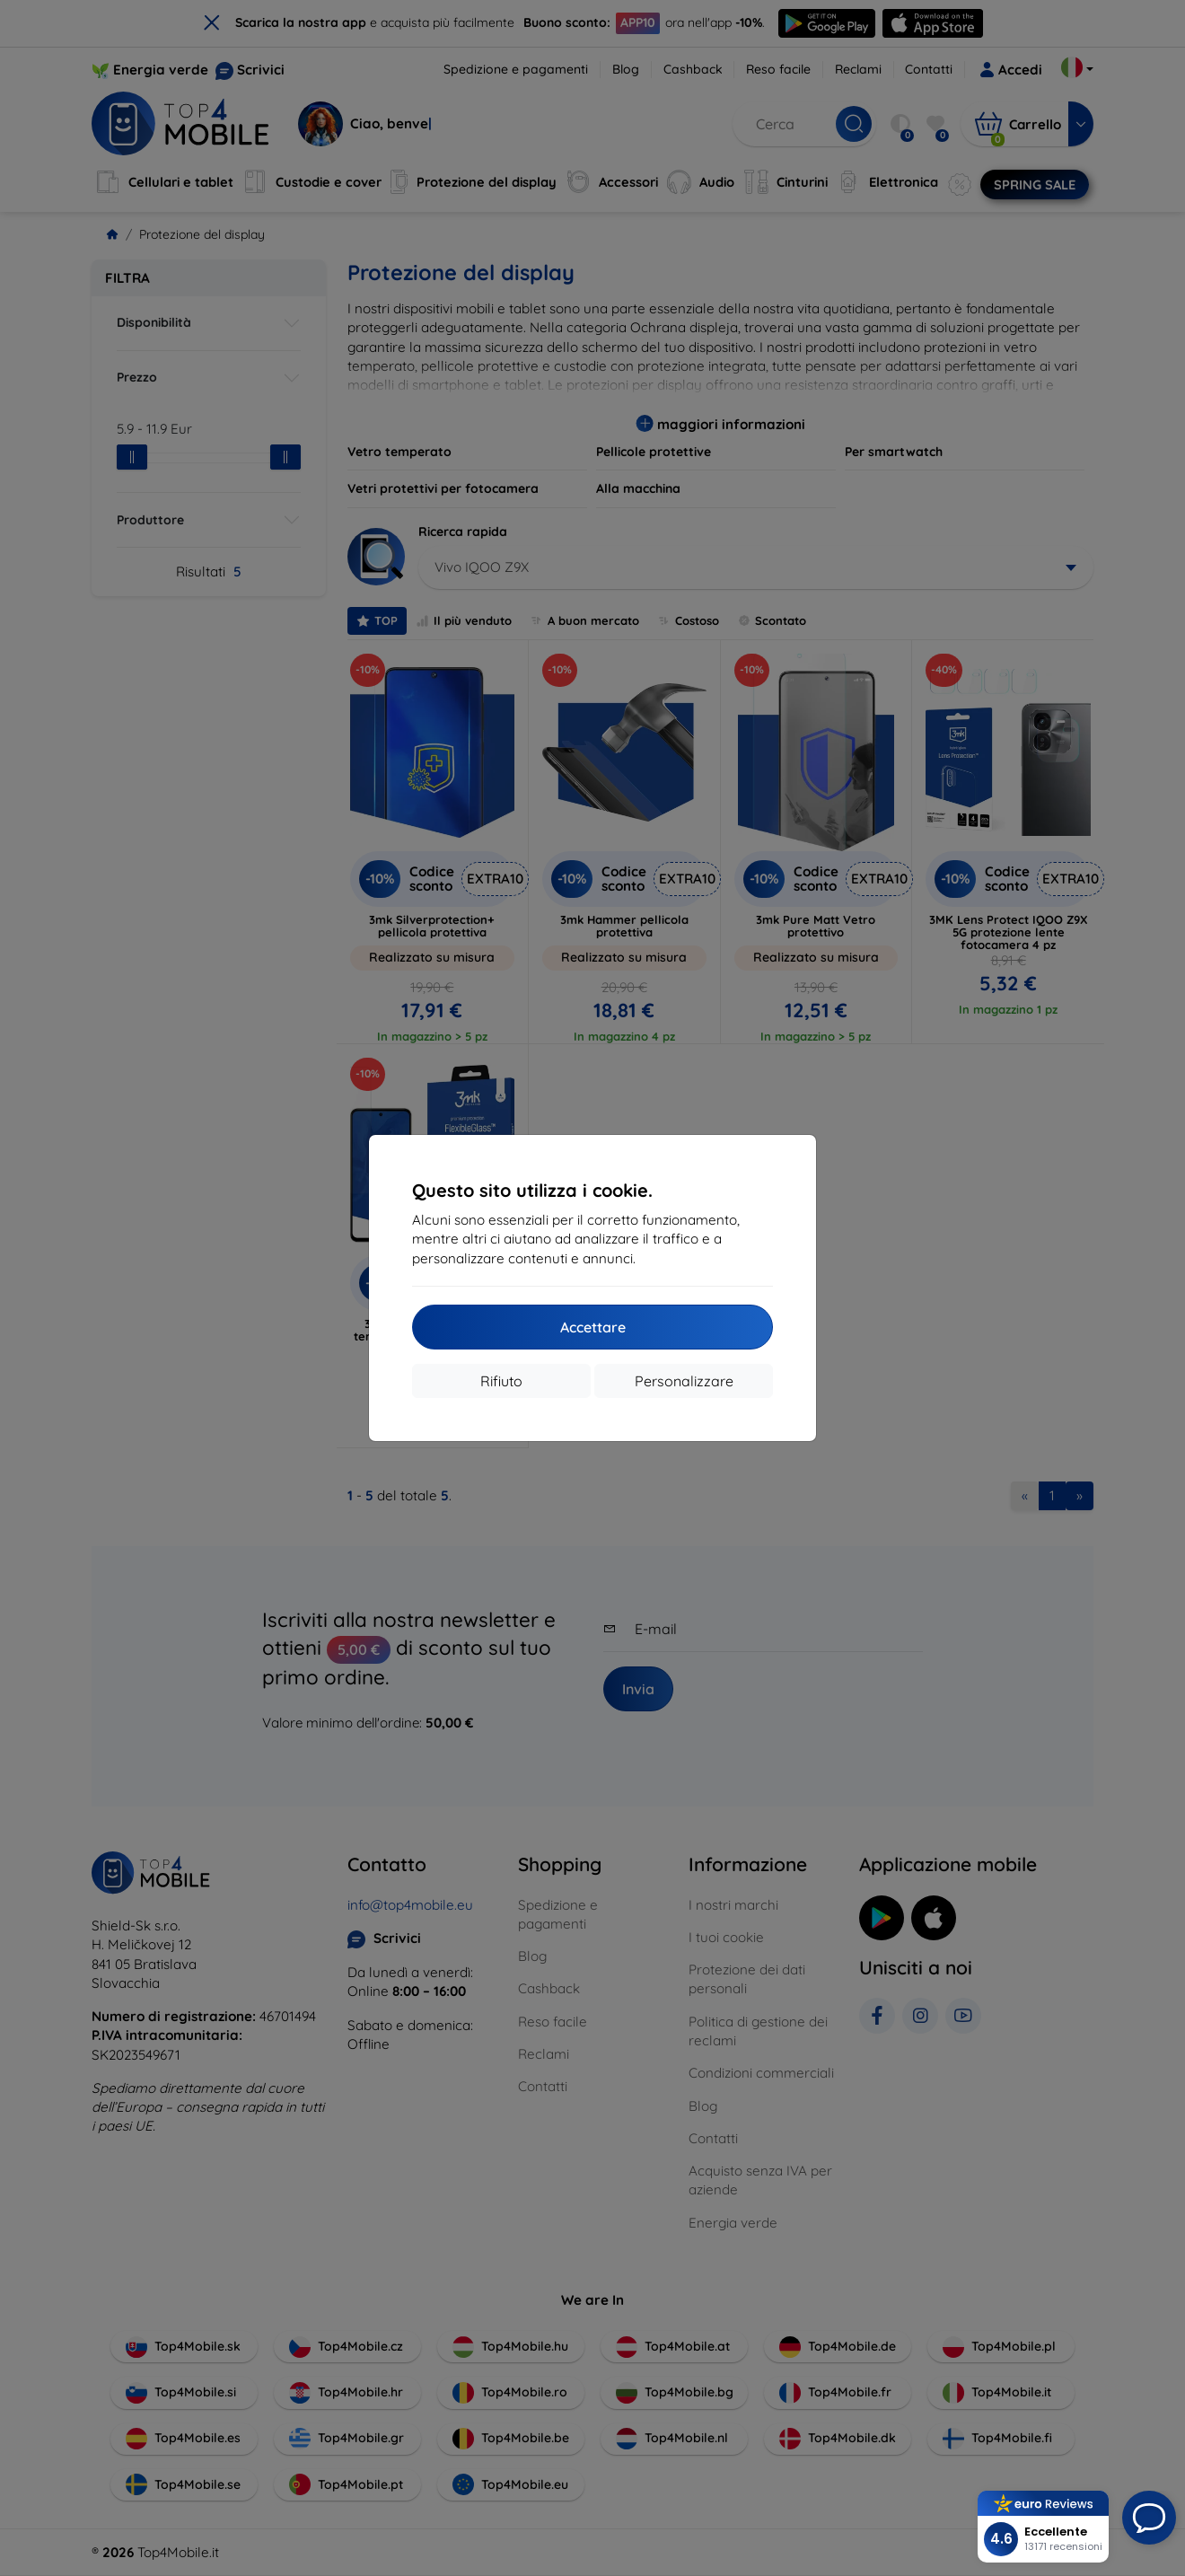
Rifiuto (501, 1381)
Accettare (593, 1327)
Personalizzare (684, 1381)
